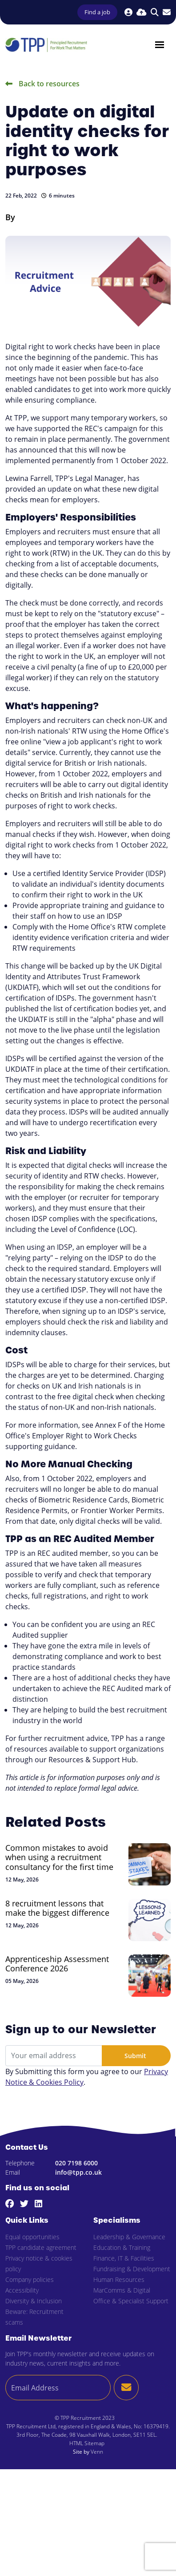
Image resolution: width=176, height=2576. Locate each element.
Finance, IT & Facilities (123, 2258)
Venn (97, 2451)
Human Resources (118, 2279)
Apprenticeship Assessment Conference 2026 (57, 1964)
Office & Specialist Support (130, 2301)
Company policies (29, 2279)
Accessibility (22, 2290)
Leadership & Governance (129, 2237)
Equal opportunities (32, 2237)
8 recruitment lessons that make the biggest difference (57, 1908)
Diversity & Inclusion (33, 2301)
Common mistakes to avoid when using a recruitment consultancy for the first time (59, 1857)
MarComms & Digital (121, 2290)
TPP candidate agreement (40, 2247)
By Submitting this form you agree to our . (86, 2077)
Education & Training (121, 2247)
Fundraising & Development (131, 2269)
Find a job (97, 12)
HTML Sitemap (86, 2443)
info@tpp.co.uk (78, 2172)
